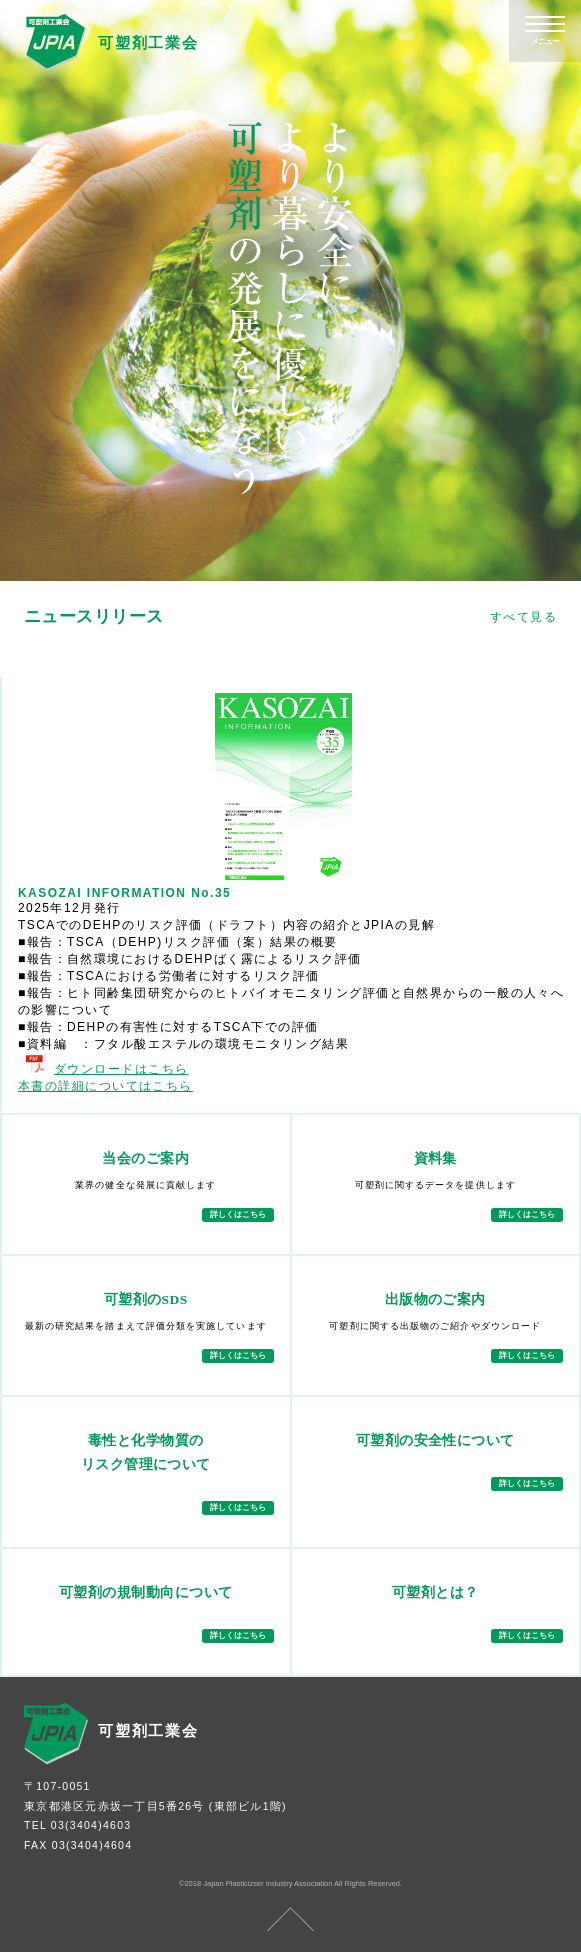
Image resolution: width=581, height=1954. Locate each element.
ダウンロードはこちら (107, 1069)
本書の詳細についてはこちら (105, 1086)
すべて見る (523, 617)
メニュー (544, 41)
